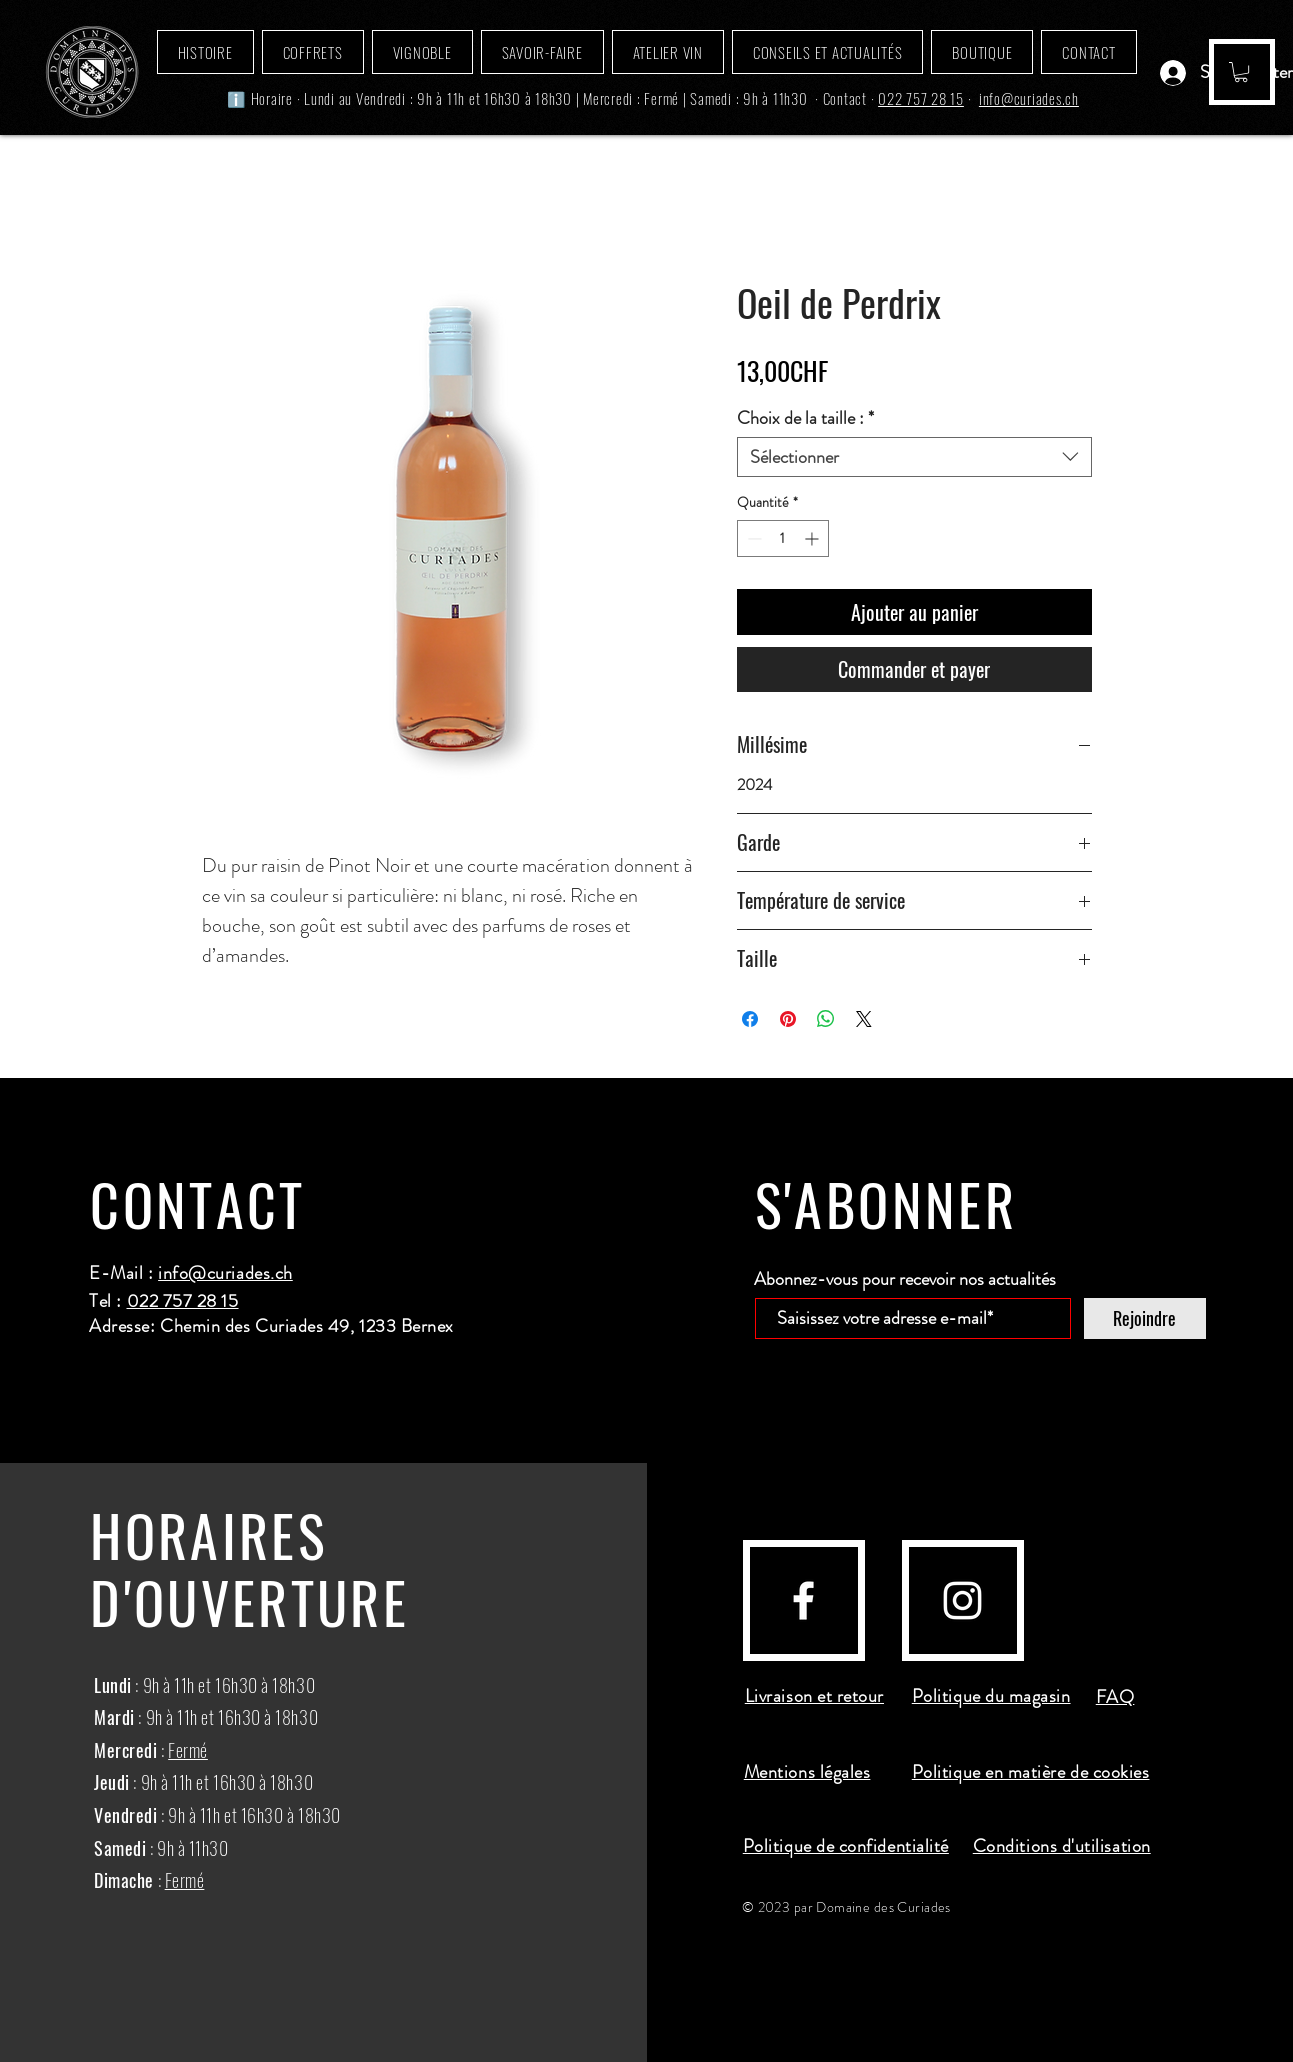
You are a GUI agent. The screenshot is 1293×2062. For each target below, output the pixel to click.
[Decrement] (752, 538)
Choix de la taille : (805, 418)
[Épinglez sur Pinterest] (788, 1019)
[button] (1241, 72)
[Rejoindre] (1145, 1318)
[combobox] (914, 457)
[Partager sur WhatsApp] (826, 1019)
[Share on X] (864, 1019)
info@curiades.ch (1029, 98)
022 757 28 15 (921, 98)
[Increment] (813, 538)
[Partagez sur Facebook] (750, 1019)
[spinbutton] (783, 538)
